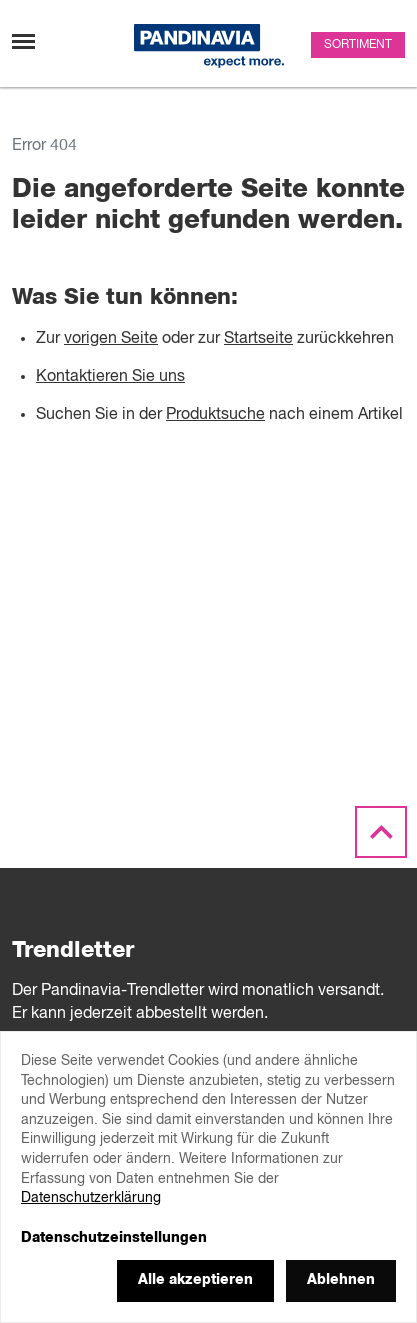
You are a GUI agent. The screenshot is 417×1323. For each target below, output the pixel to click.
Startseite (258, 339)
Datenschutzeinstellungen (114, 1238)
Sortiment (358, 45)
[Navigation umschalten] (23, 41)
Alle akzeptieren (195, 1280)
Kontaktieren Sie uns (110, 377)
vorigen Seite (111, 339)
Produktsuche (215, 415)
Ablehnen (341, 1280)
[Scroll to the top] (381, 833)
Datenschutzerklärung (91, 1198)
